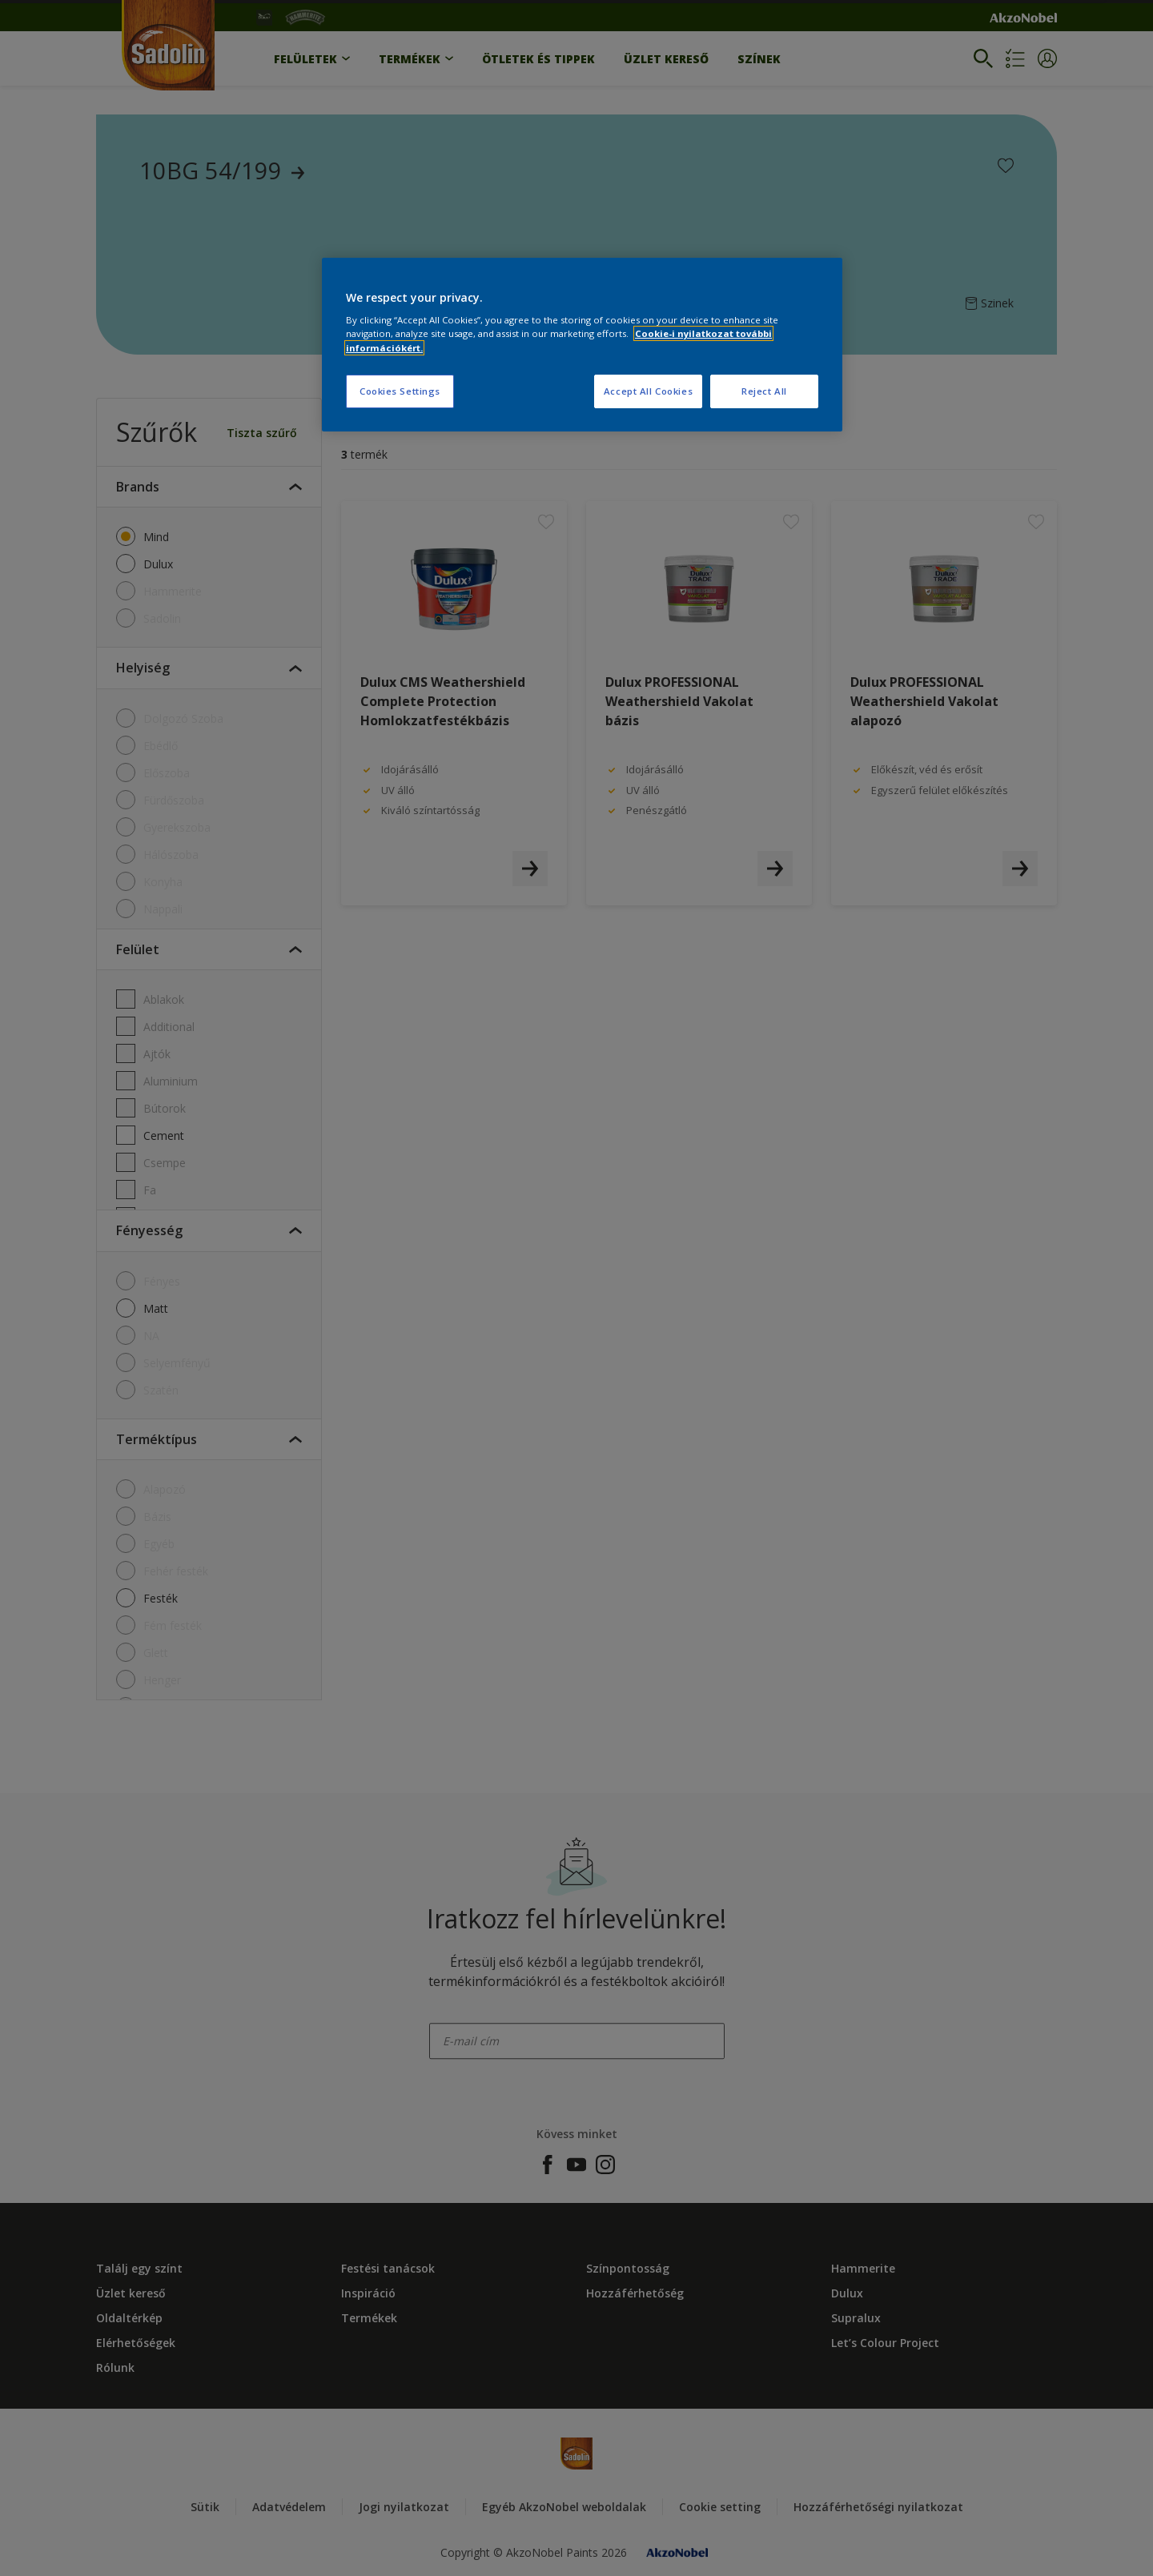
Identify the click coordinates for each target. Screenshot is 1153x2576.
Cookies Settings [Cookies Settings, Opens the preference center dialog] (400, 391)
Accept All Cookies (648, 391)
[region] (582, 344)
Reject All (764, 391)
